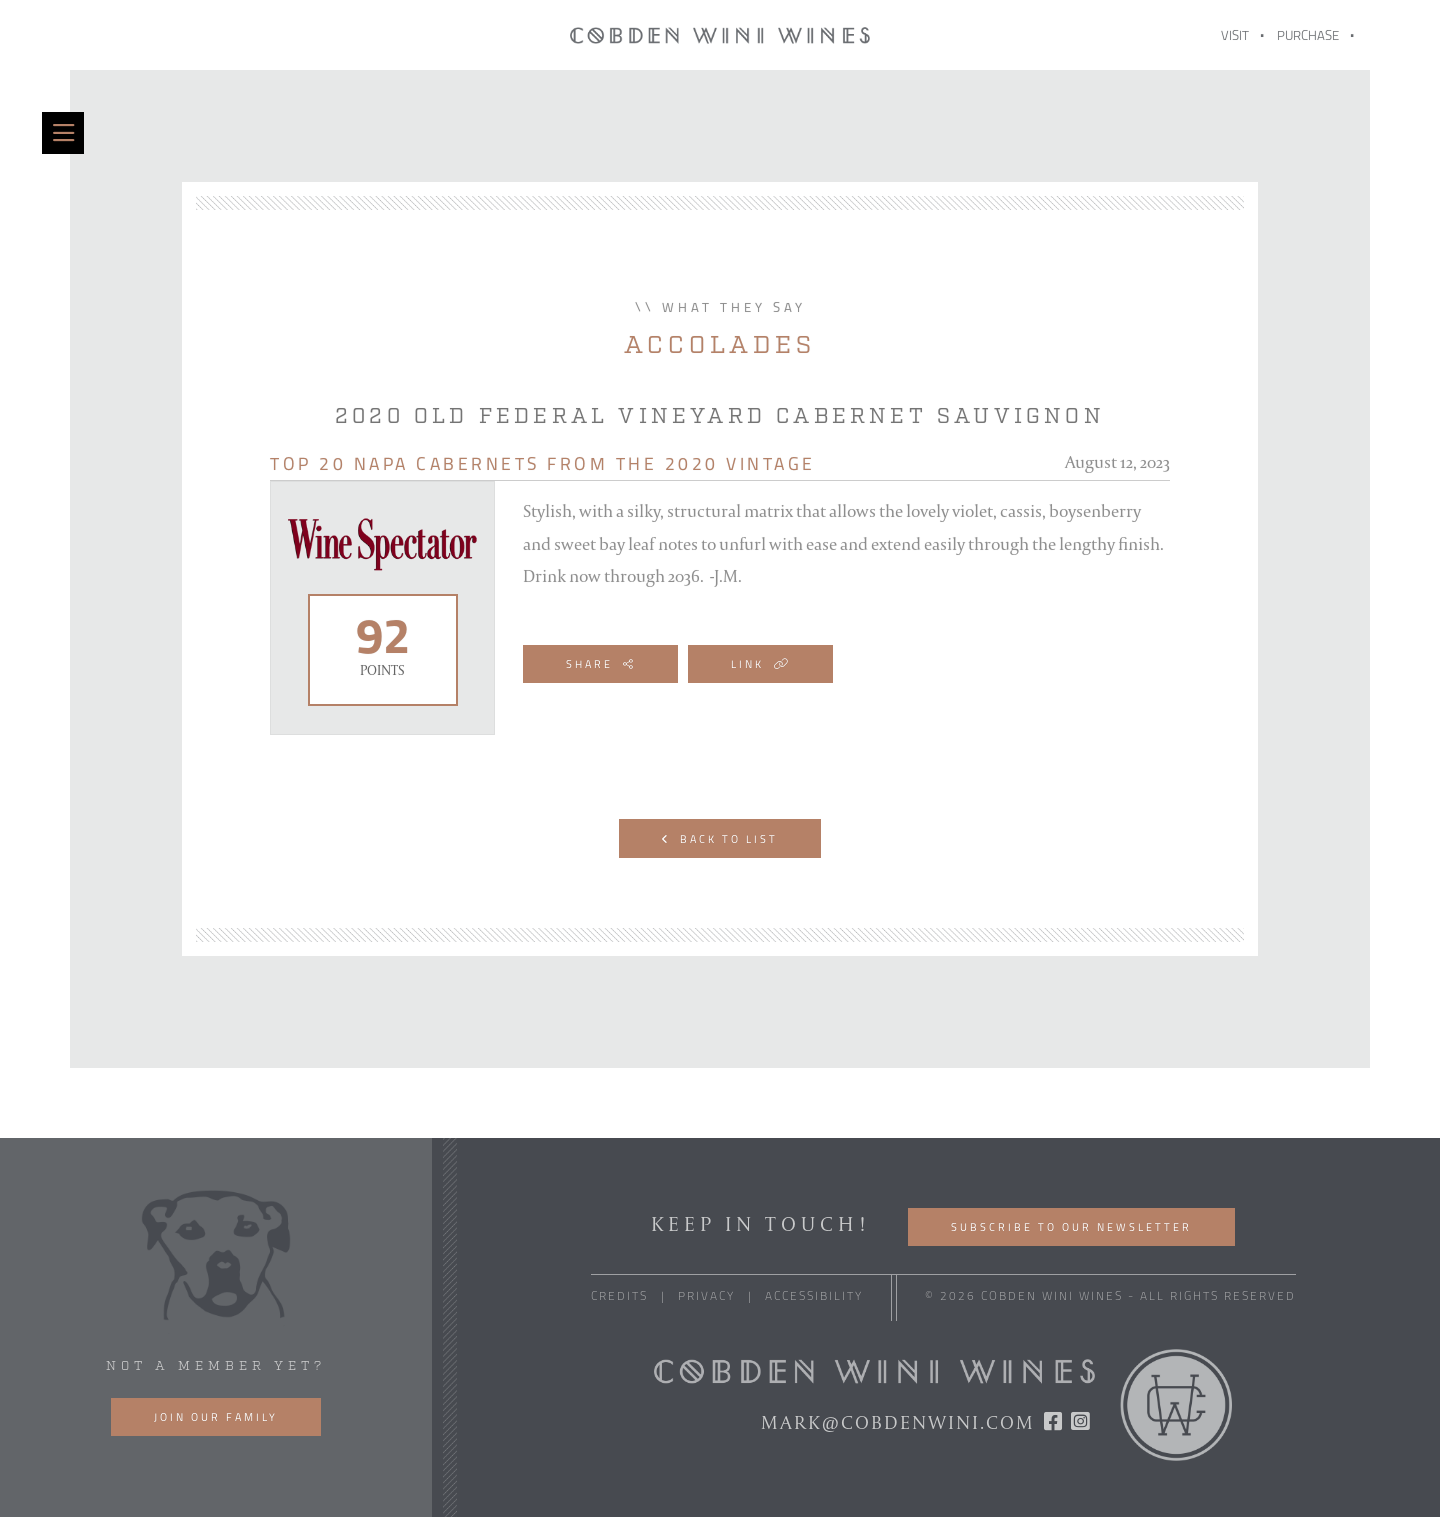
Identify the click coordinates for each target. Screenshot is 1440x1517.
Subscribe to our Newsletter (1071, 1228)
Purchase (1308, 36)
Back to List (720, 840)
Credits (619, 1297)
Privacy (706, 1297)
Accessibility (814, 1297)
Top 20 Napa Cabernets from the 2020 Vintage (543, 465)
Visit (1235, 36)
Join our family (216, 1418)
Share (600, 665)
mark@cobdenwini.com (898, 1422)
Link (760, 665)
